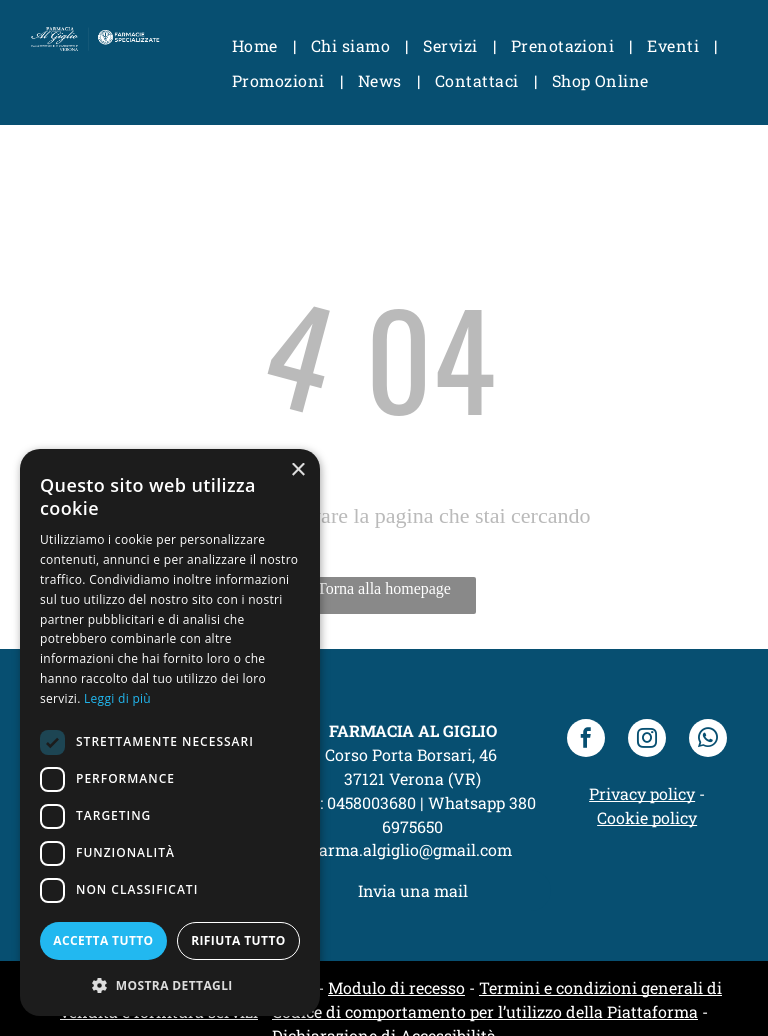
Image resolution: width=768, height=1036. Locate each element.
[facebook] (586, 740)
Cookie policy (647, 817)
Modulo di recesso (396, 987)
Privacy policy (642, 793)
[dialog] (170, 732)
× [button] (297, 470)
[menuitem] (256, 46)
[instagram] (647, 740)
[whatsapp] (708, 740)
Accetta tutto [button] (103, 940)
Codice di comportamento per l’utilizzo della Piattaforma (485, 1011)
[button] (170, 984)
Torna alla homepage (384, 588)
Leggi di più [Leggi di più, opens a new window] (117, 698)
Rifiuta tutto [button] (238, 940)
